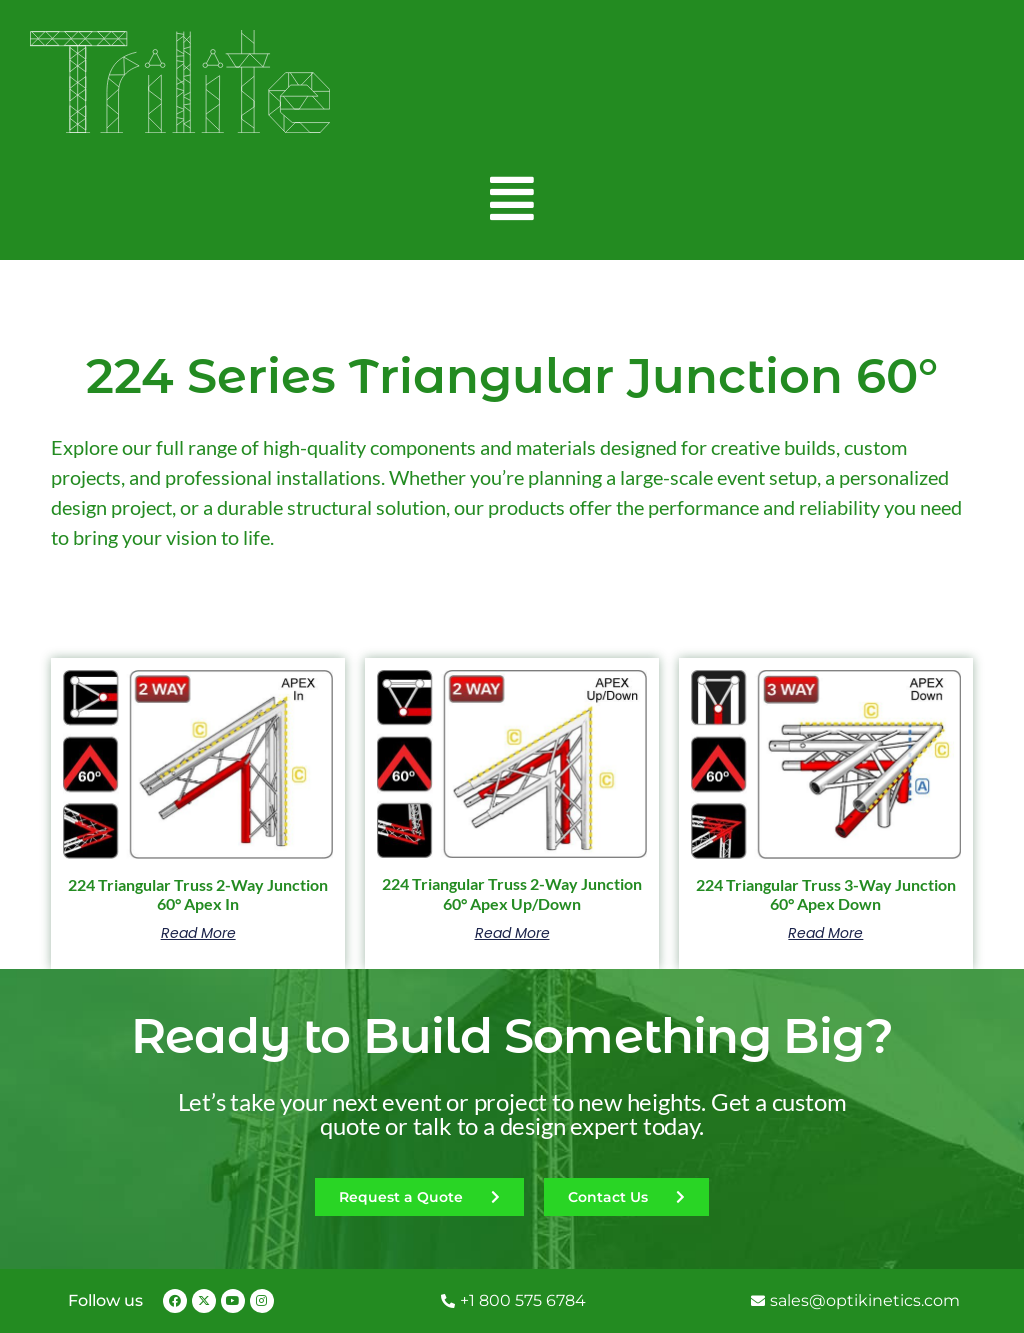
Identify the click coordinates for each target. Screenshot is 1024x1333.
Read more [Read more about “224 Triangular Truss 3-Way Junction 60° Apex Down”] (825, 933)
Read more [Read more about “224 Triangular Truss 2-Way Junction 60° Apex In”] (198, 933)
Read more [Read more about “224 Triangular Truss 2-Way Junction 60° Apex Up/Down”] (512, 933)
